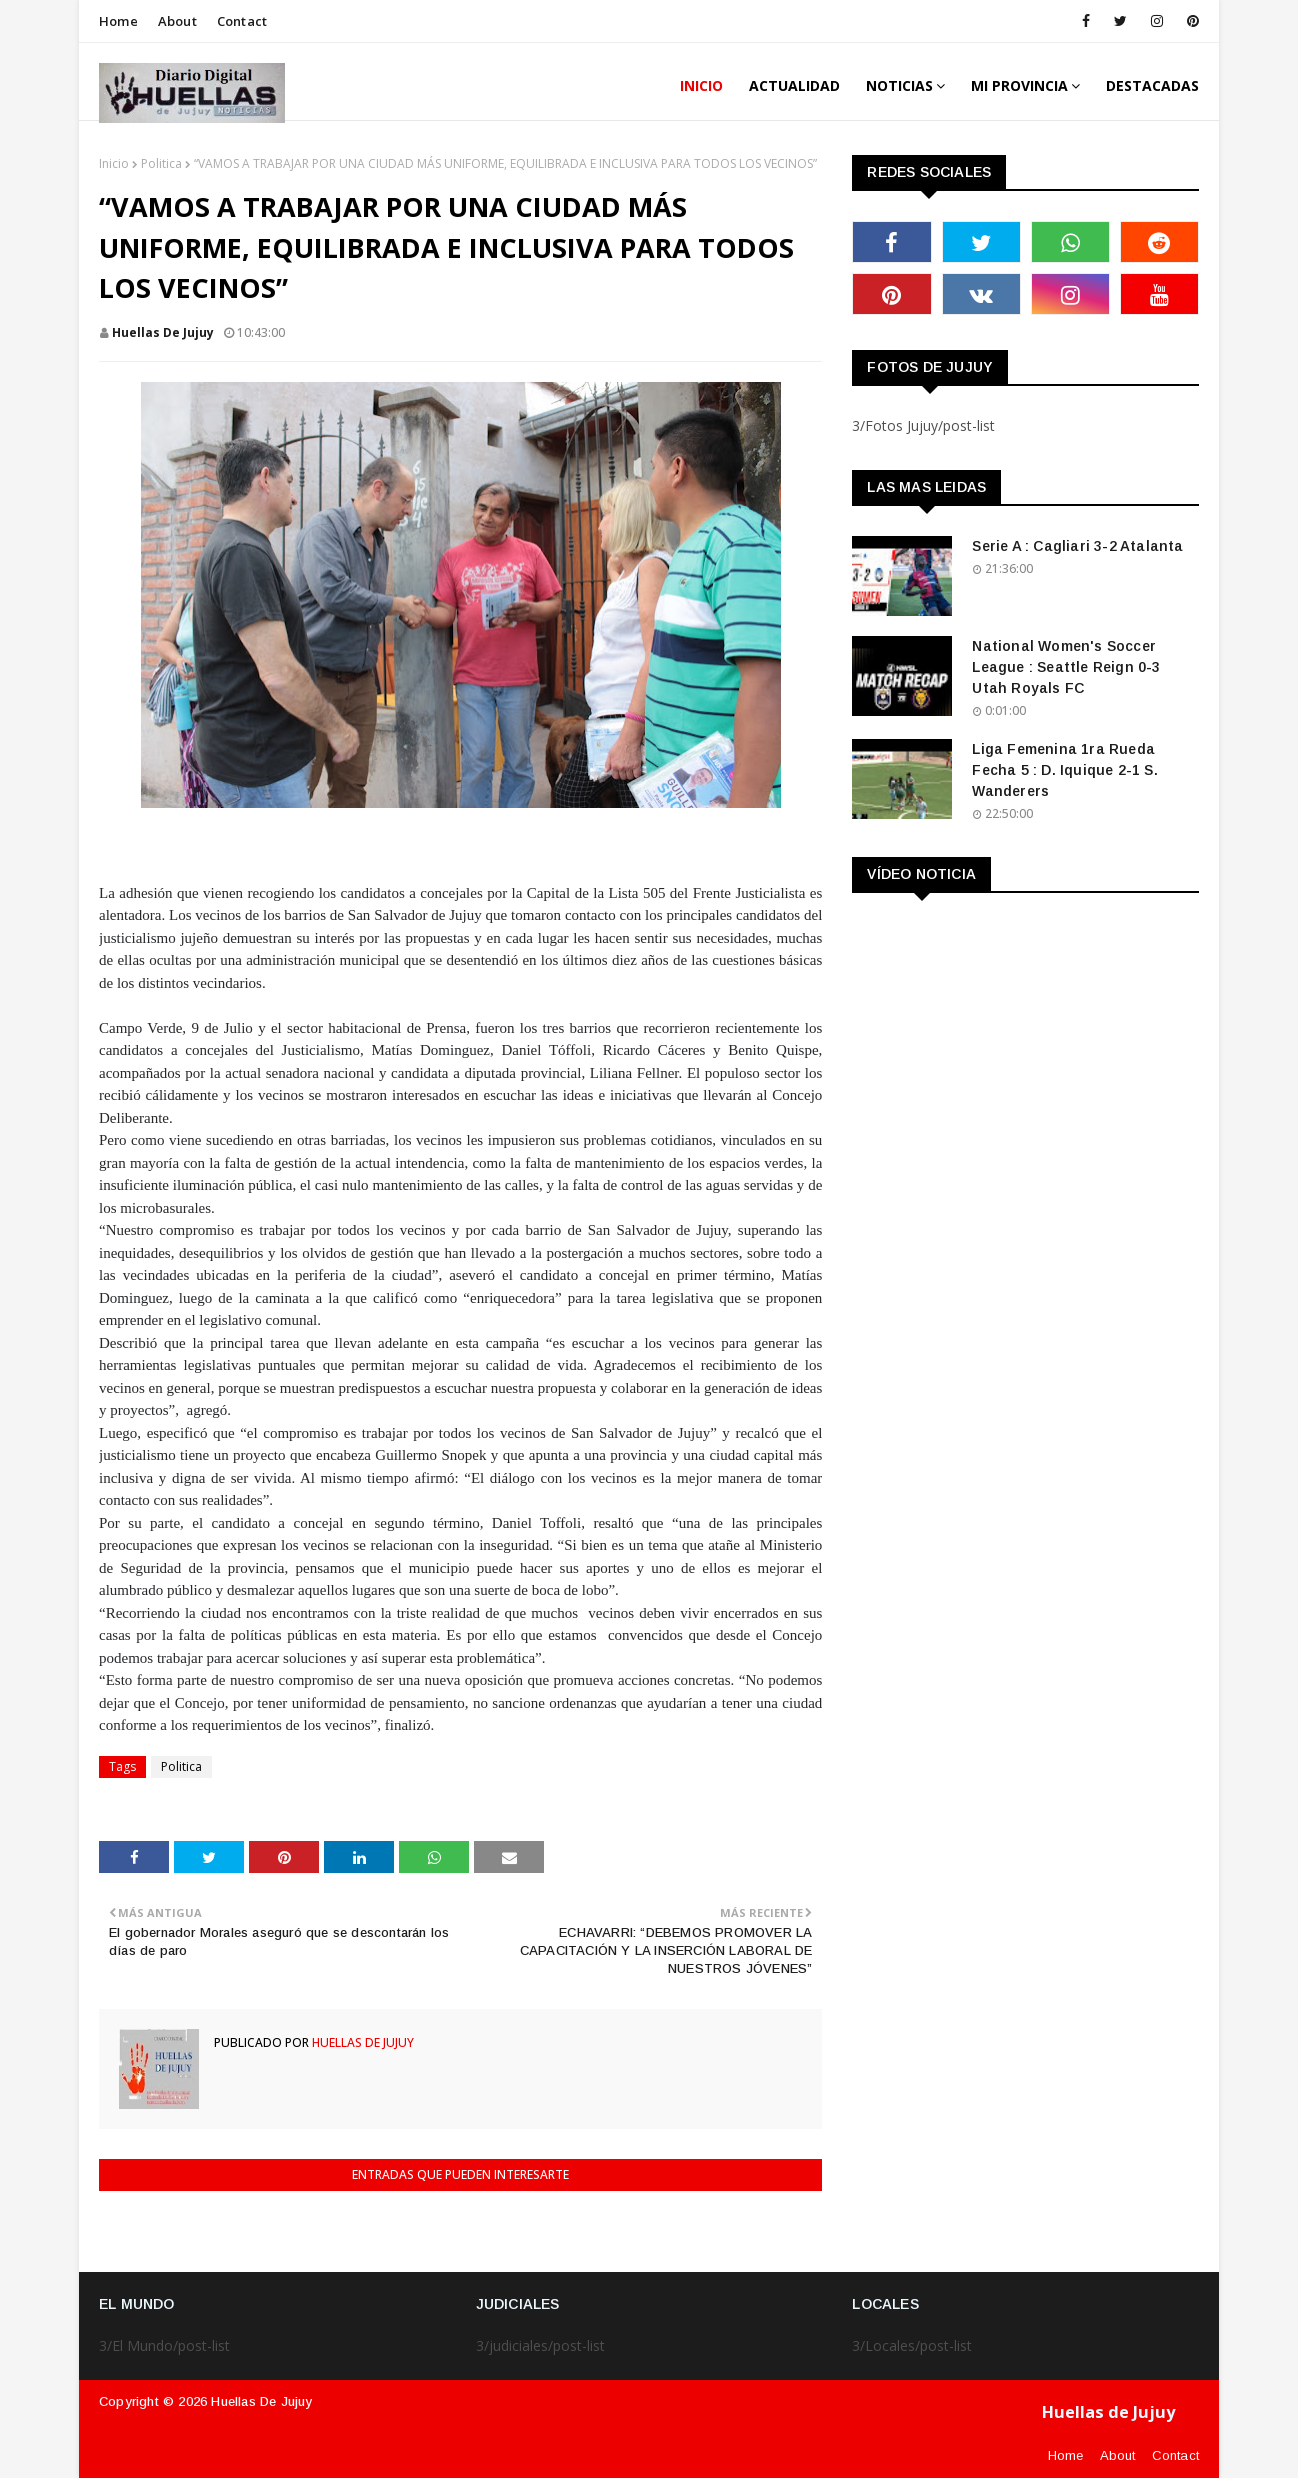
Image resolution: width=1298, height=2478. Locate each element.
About (177, 21)
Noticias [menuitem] (899, 85)
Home (118, 21)
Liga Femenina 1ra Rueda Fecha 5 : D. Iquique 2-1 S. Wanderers (1064, 770)
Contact (242, 21)
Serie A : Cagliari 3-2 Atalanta (1077, 546)
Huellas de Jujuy (163, 332)
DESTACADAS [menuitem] (1152, 85)
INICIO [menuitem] (701, 85)
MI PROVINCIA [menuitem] (1019, 85)
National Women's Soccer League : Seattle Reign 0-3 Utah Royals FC (1066, 667)
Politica (161, 163)
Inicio (114, 163)
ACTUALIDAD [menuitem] (794, 85)
